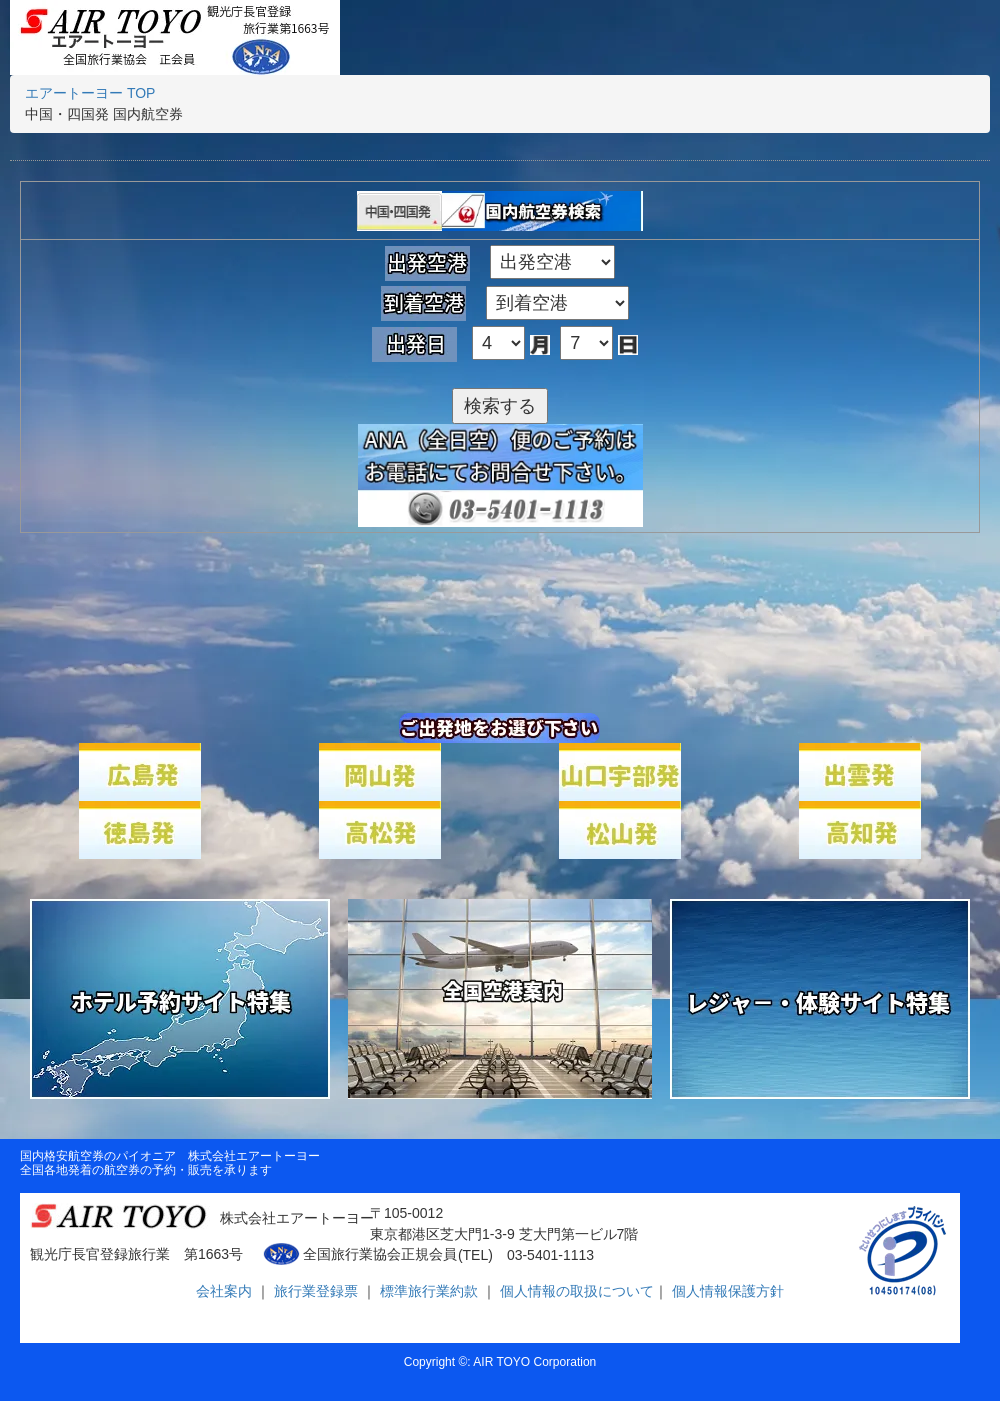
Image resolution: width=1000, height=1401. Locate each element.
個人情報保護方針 (726, 1291)
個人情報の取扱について (575, 1291)
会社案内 (226, 1291)
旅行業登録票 (318, 1291)
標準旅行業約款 (431, 1291)
